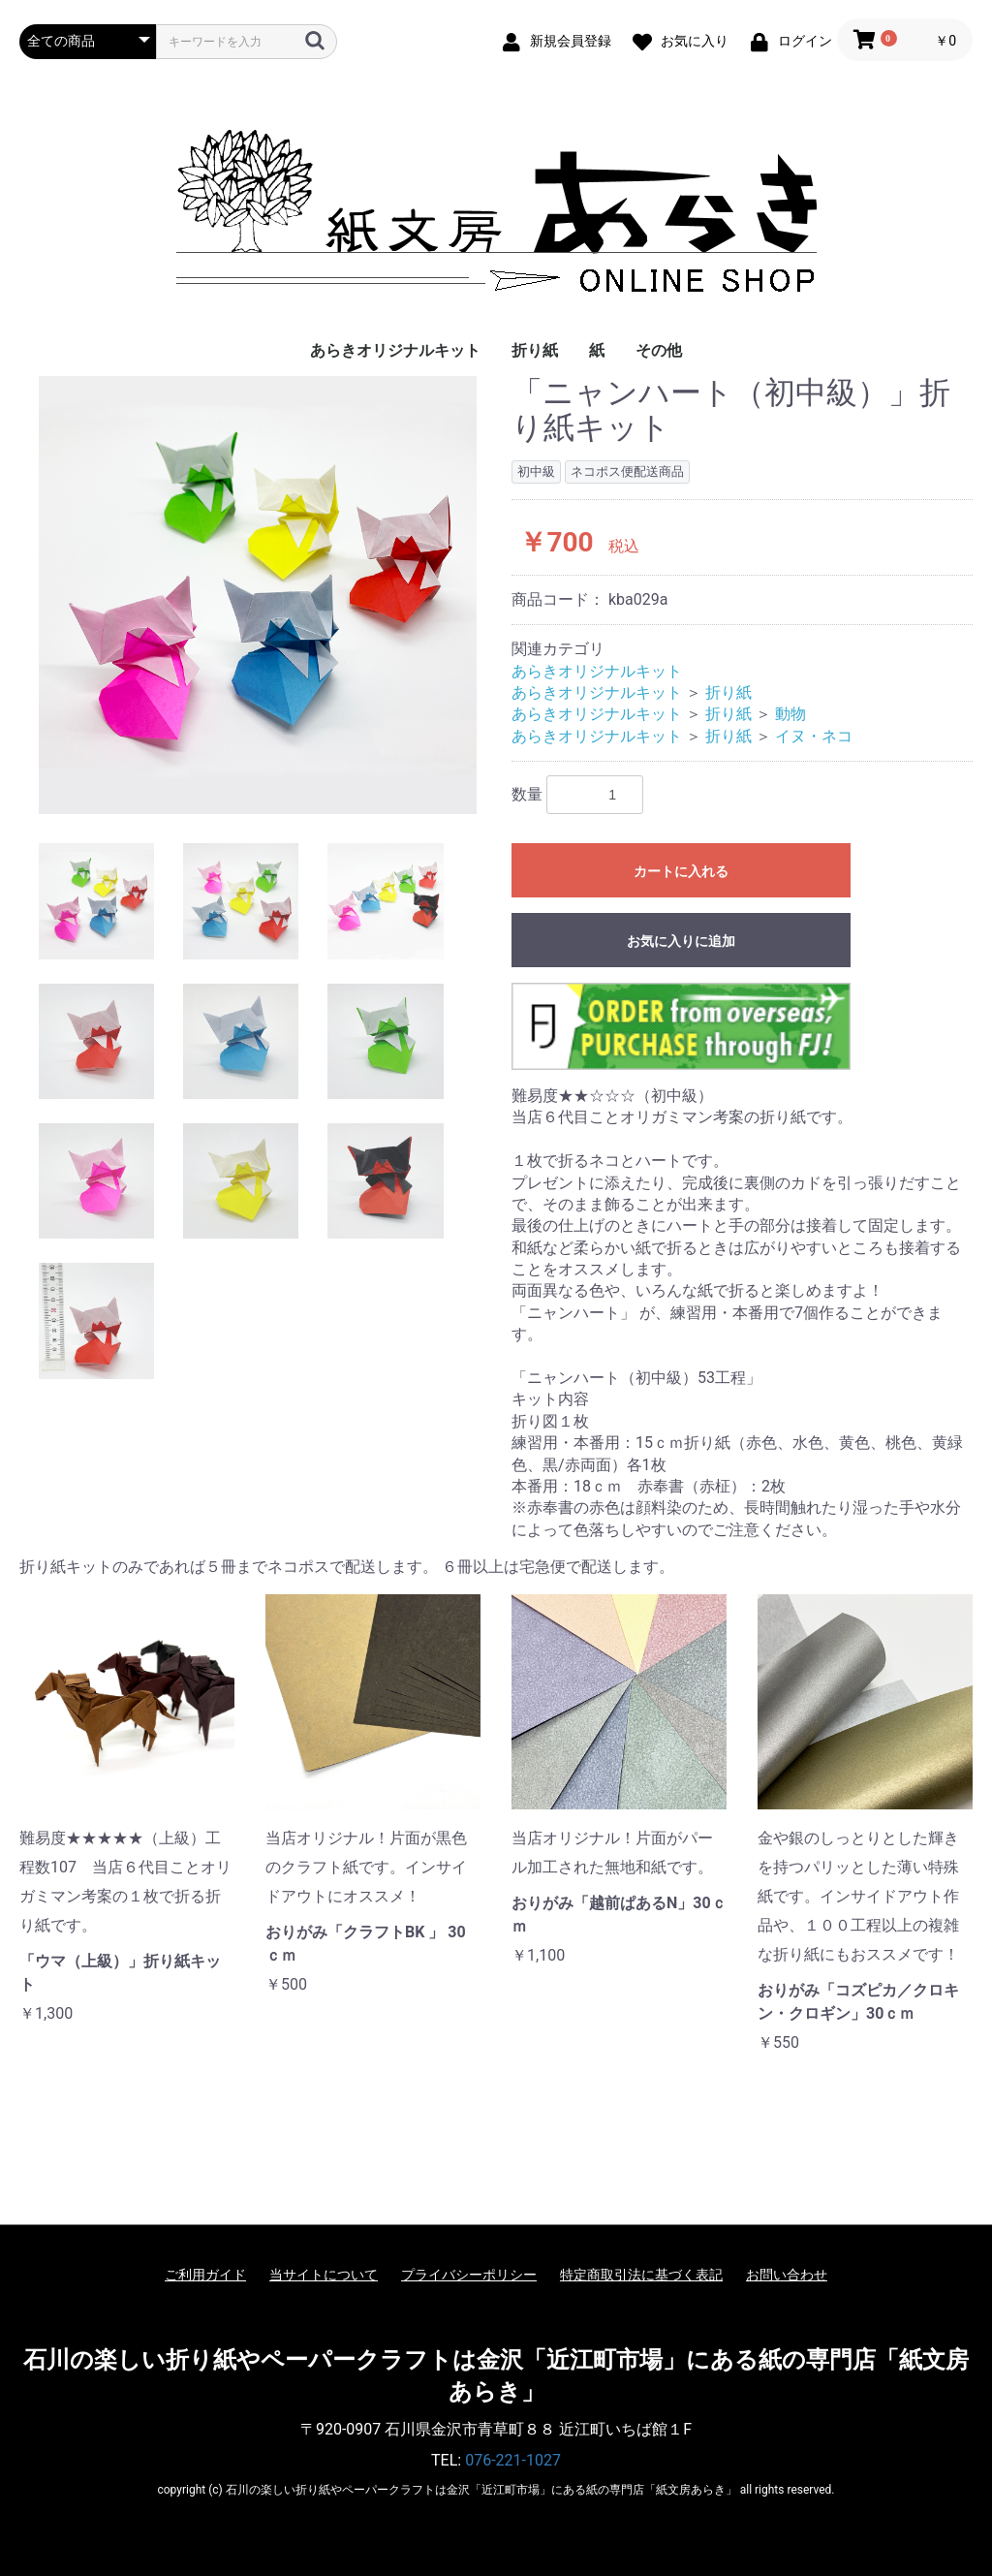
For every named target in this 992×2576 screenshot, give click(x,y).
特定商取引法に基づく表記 (641, 2274)
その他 (659, 350)
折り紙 (535, 350)
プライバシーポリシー (469, 2274)
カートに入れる (681, 871)
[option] (258, 595)
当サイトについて (323, 2274)
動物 (790, 714)
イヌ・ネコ (813, 736)
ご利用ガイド (205, 2274)
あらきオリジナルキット (395, 350)
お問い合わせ (786, 2274)
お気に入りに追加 (681, 941)
